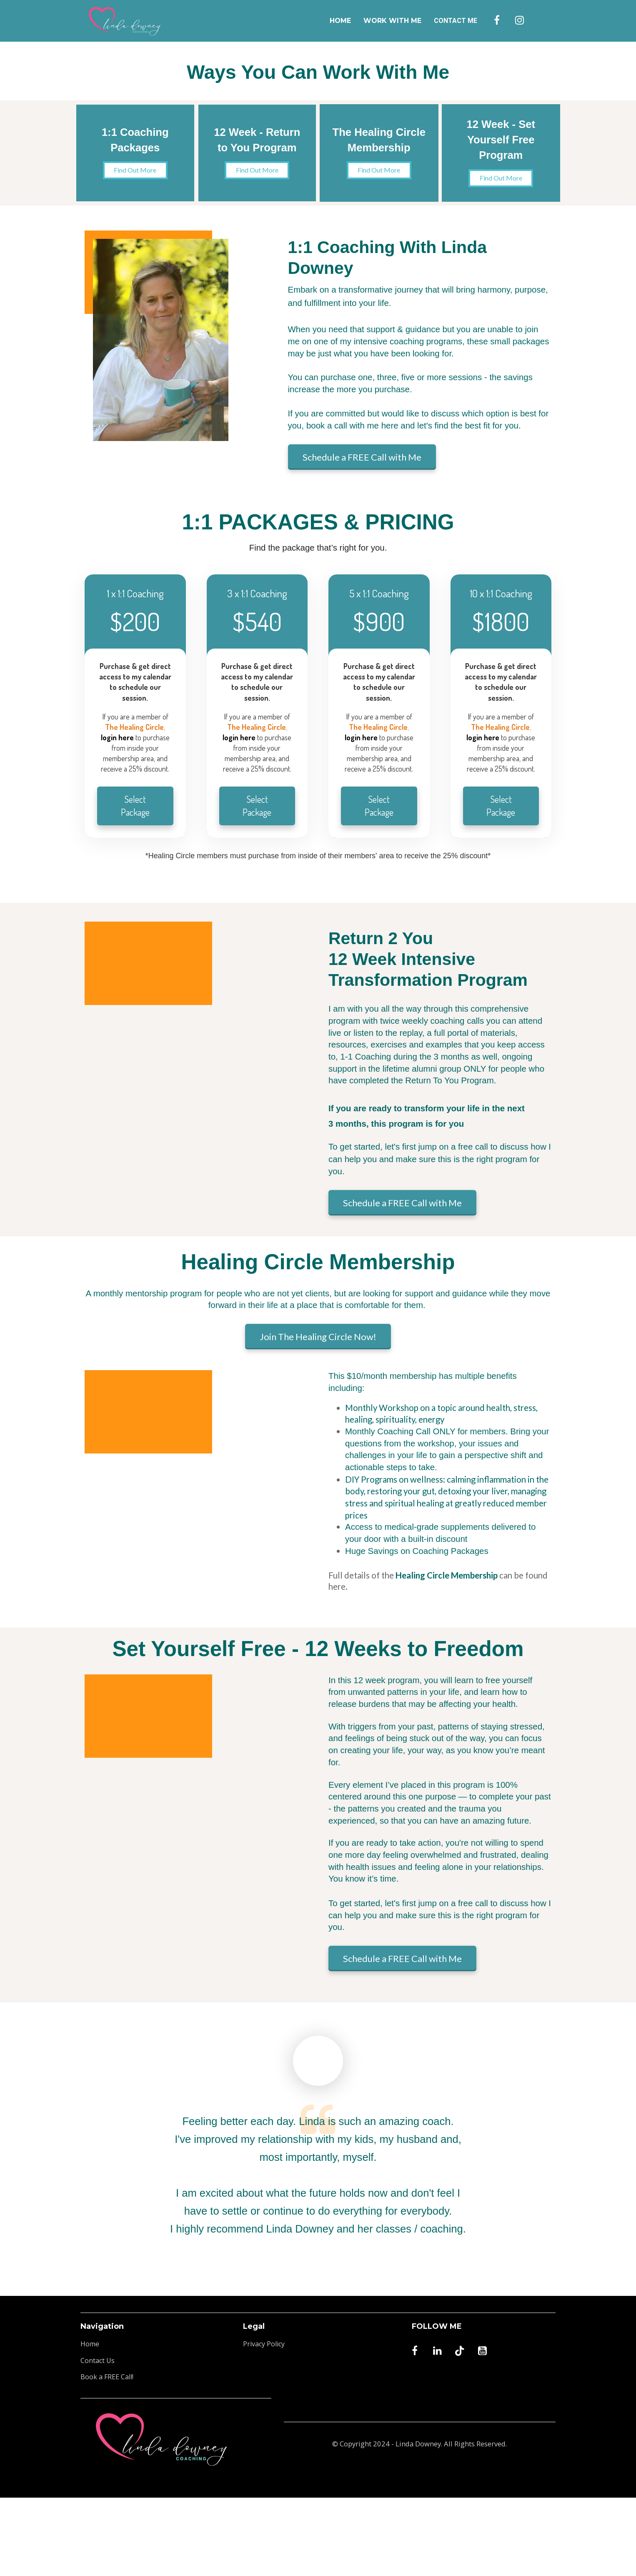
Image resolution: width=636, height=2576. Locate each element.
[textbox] (501, 743)
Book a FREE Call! (106, 2377)
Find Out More (123, 170)
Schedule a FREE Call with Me (362, 457)
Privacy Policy (264, 2344)
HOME (340, 21)
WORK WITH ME (392, 21)
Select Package (135, 805)
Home (89, 2344)
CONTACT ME (455, 21)
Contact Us (97, 2361)
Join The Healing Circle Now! (318, 1336)
